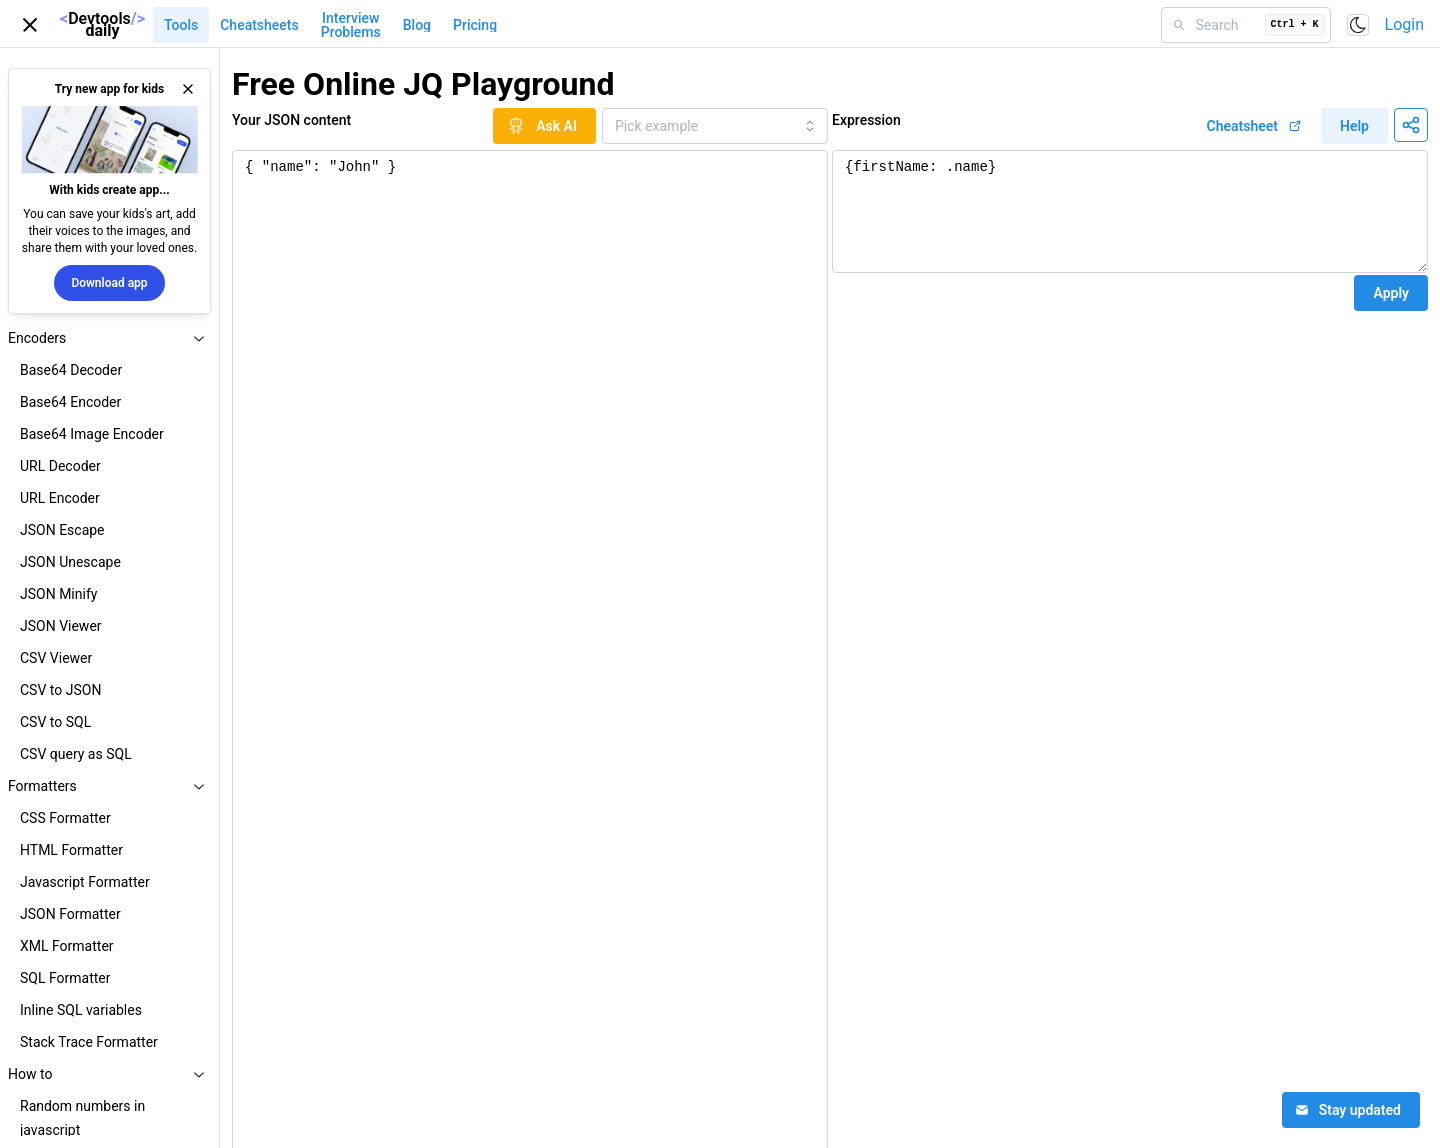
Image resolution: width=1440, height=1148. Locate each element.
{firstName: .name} (1130, 211)
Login (1404, 24)
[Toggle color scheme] (1358, 25)
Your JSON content (291, 120)
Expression (866, 120)
